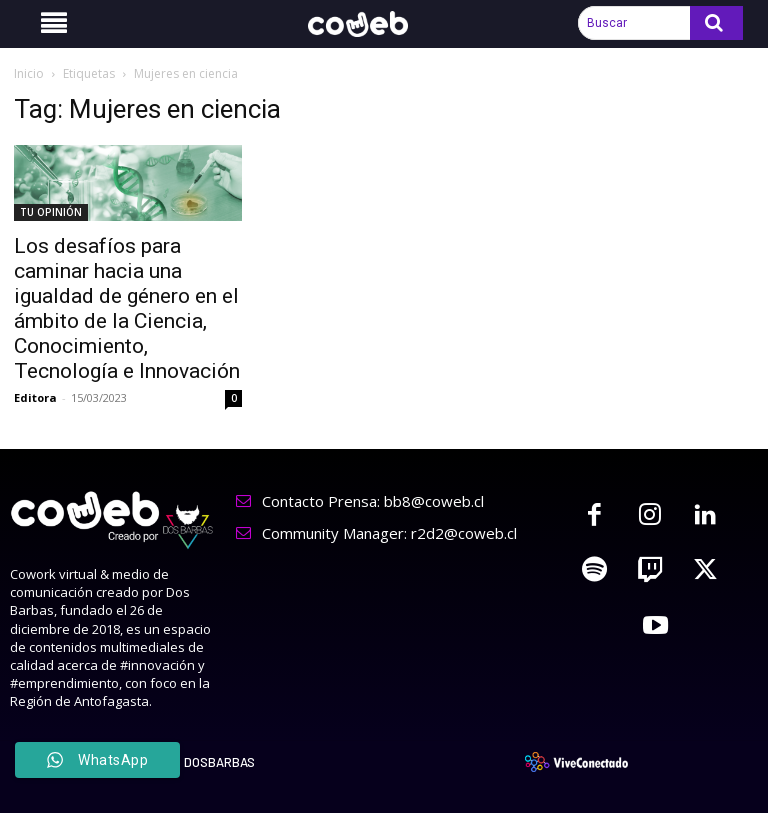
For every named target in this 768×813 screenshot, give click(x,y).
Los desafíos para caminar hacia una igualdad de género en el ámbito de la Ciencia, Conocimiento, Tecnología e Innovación (127, 308)
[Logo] (369, 24)
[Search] (716, 23)
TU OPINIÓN (51, 212)
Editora (35, 397)
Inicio (29, 73)
